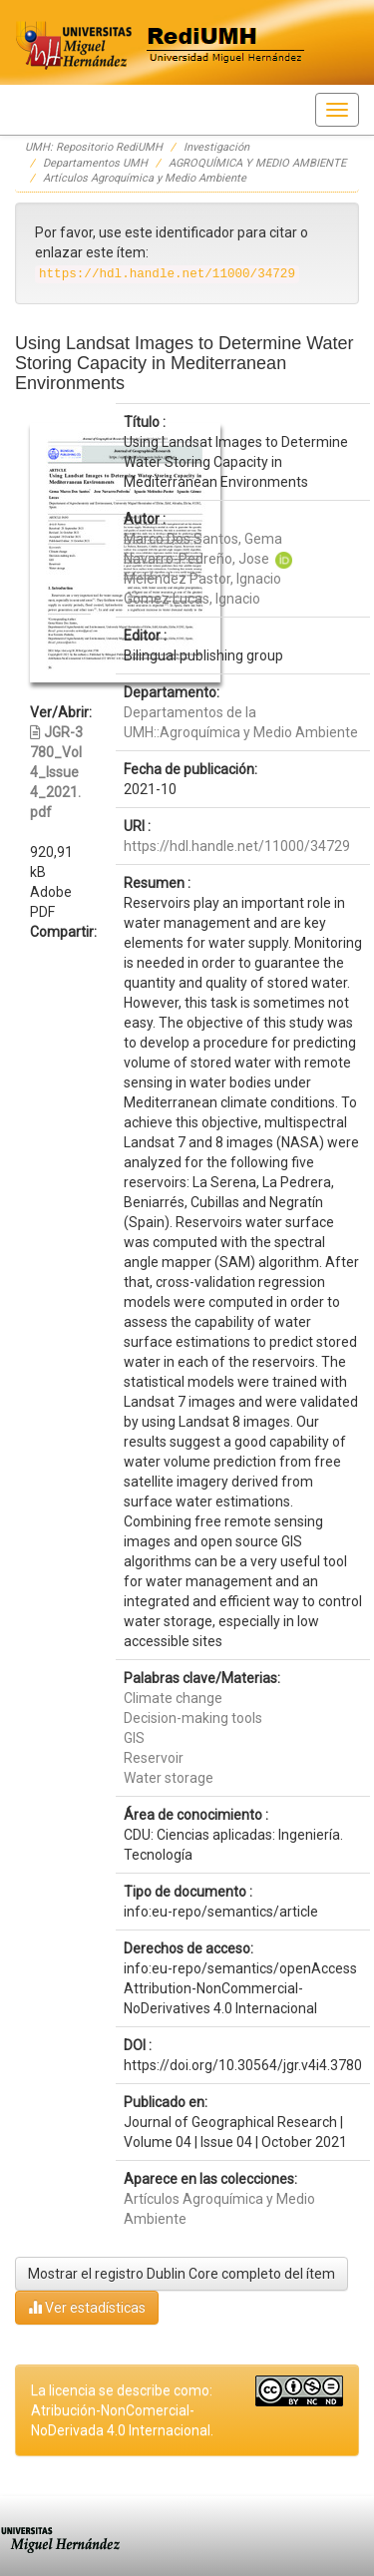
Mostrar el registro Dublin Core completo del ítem (181, 2274)
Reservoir (154, 1758)
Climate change (173, 1698)
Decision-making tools (193, 1718)
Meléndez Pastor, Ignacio (202, 579)
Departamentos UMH (95, 163)
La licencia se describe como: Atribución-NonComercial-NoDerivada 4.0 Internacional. (122, 2410)
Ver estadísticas (87, 2307)
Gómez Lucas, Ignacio (192, 599)
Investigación (216, 147)
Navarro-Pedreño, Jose (196, 559)
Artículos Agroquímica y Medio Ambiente (144, 178)
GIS (134, 1738)
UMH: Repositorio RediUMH (94, 147)
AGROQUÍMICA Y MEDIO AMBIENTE (257, 163)
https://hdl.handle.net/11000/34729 (237, 846)
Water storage (168, 1778)
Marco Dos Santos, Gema (203, 539)
